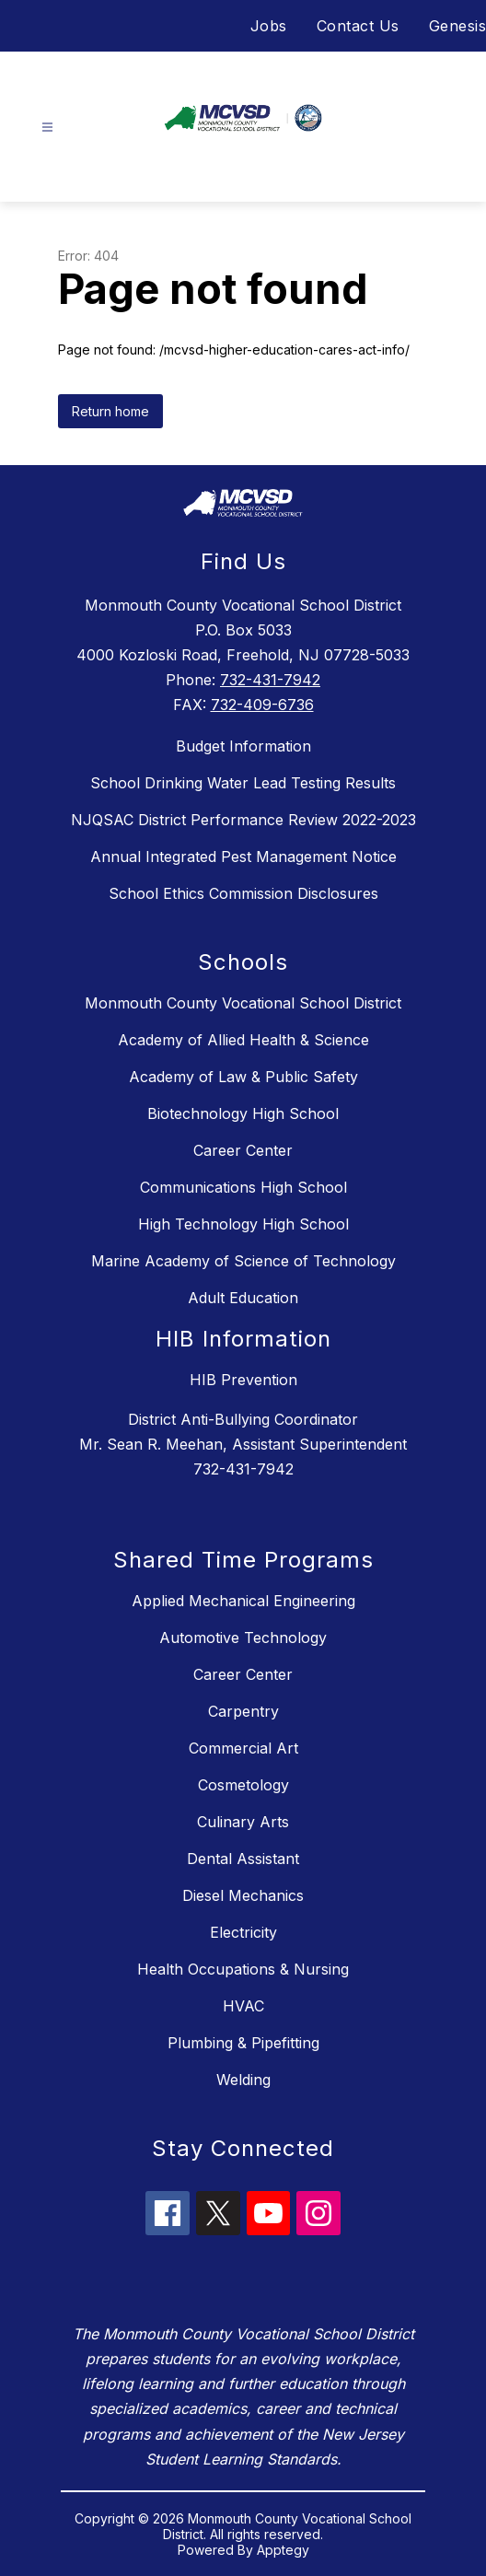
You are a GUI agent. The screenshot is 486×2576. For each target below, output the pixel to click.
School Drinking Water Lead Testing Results (243, 783)
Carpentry (243, 1711)
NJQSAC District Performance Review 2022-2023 (243, 819)
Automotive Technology (243, 1637)
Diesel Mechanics (243, 1895)
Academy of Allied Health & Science (243, 1040)
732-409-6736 (262, 704)
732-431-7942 (270, 679)
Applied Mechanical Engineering (243, 1600)
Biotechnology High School (243, 1113)
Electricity (243, 1932)
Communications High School (243, 1187)
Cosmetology (243, 1785)
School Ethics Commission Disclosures (243, 893)
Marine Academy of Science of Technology (243, 1261)
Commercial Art (243, 1748)
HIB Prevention (243, 1379)
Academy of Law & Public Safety (243, 1076)
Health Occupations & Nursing (243, 1969)
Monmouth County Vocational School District (243, 1003)
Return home (110, 411)
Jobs (268, 26)
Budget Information (243, 746)
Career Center (243, 1150)
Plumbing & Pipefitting (243, 2043)
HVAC (243, 2006)
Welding (243, 2079)
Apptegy (283, 2550)
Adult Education (243, 1297)
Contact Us (358, 26)
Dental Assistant (243, 1858)
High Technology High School (243, 1224)
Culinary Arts (243, 1822)
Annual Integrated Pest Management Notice (243, 856)
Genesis (458, 26)
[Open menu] (47, 127)
